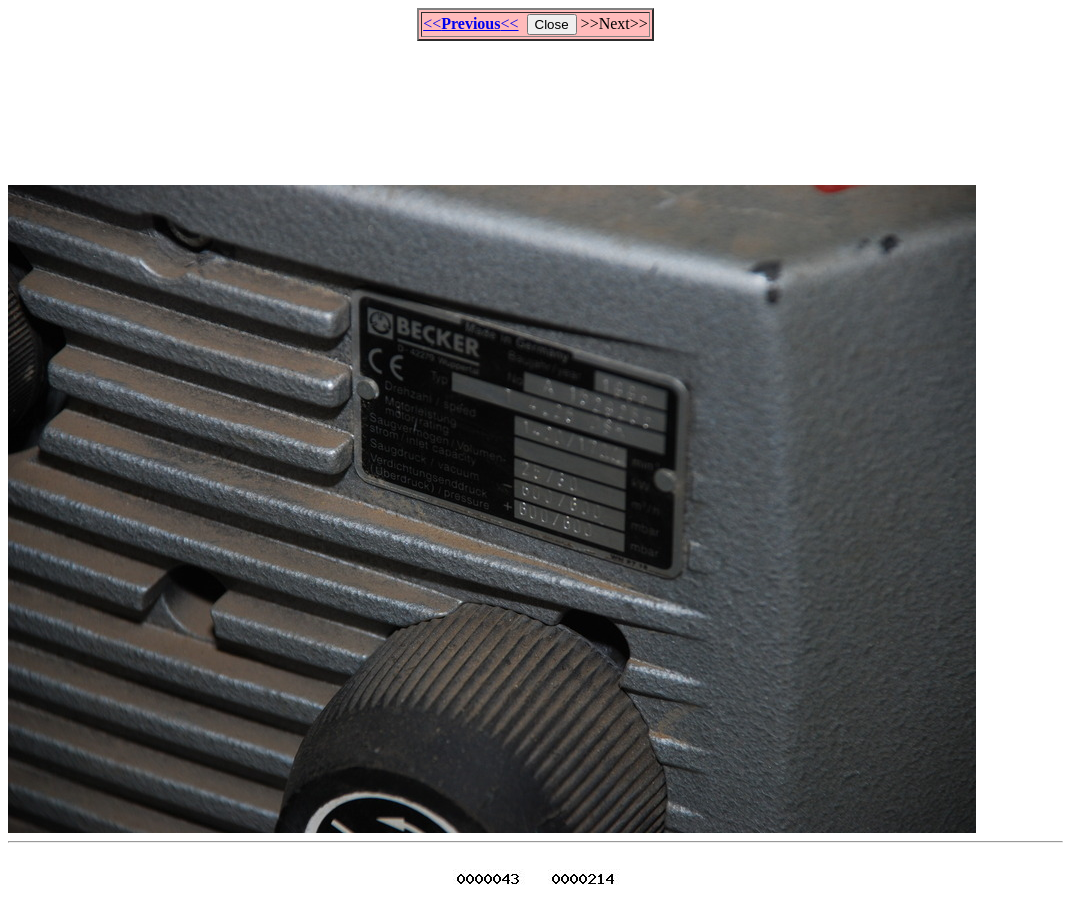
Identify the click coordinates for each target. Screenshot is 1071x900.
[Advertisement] (536, 104)
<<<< (470, 23)
